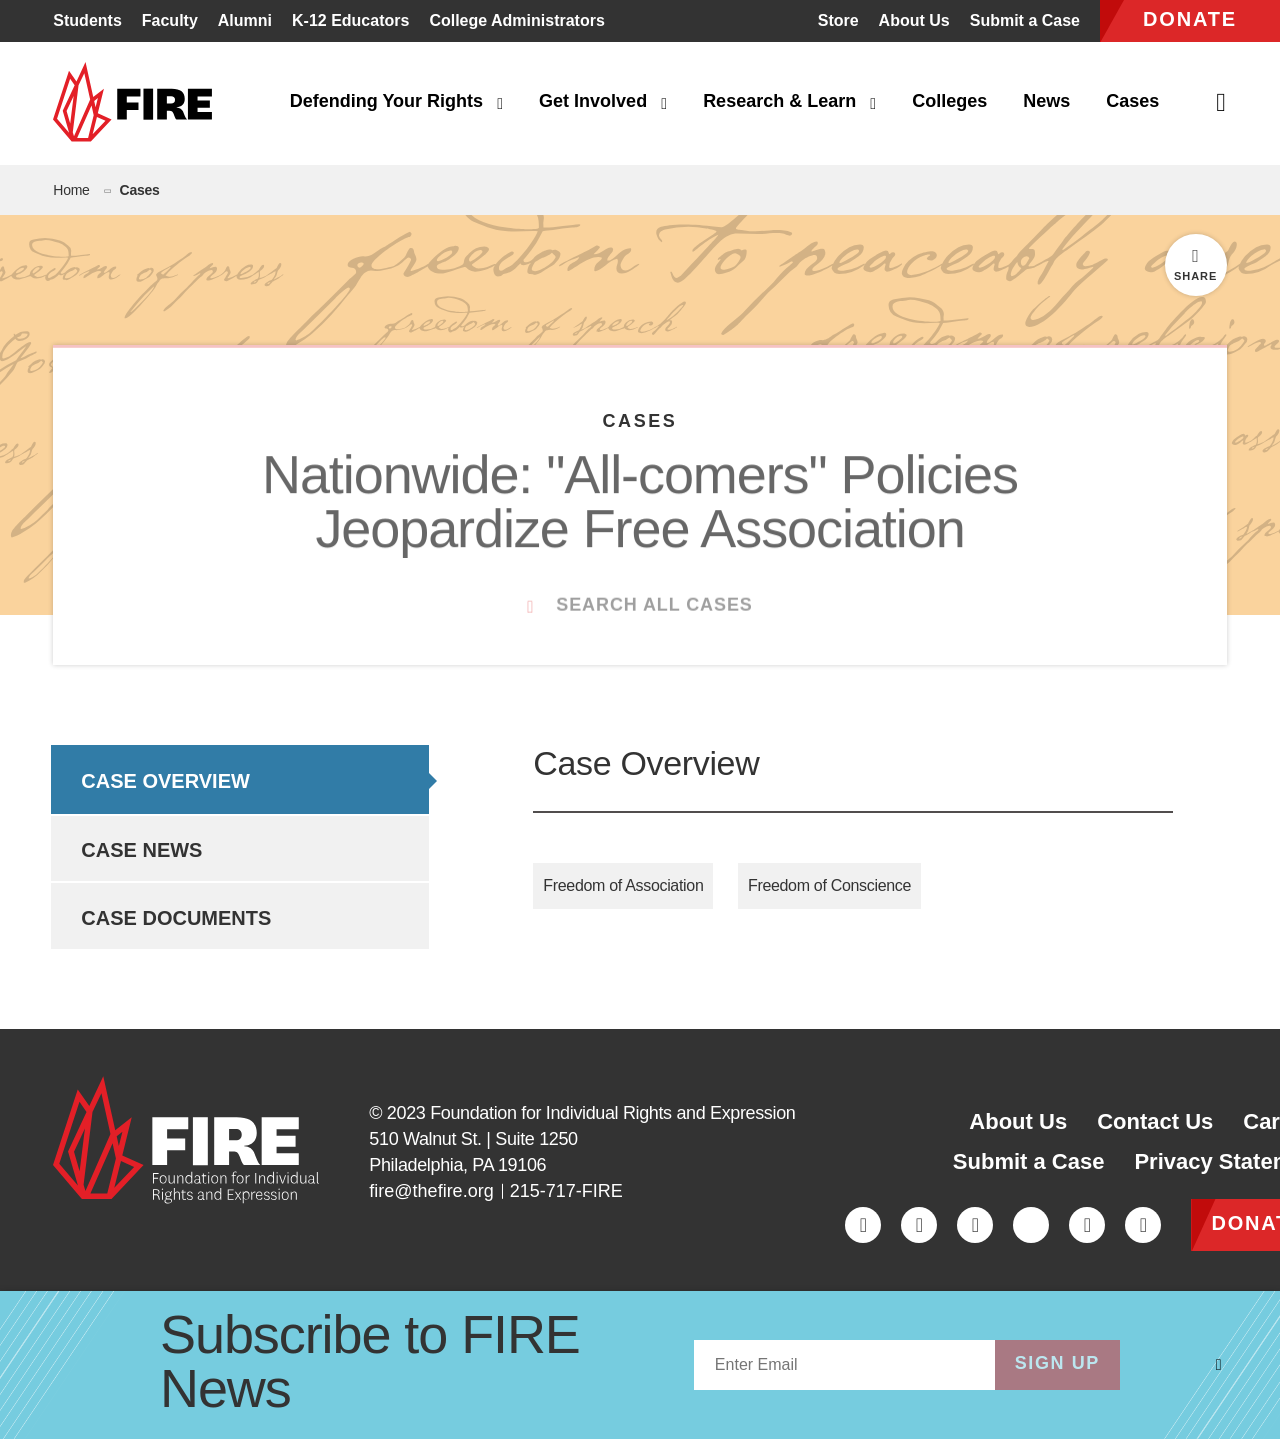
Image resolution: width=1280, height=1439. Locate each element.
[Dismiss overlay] (1219, 1366)
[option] (239, 779)
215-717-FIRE (566, 1191)
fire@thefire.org (431, 1191)
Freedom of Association (623, 885)
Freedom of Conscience (829, 885)
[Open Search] (1222, 103)
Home (71, 190)
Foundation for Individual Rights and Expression (612, 1113)
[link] (139, 103)
